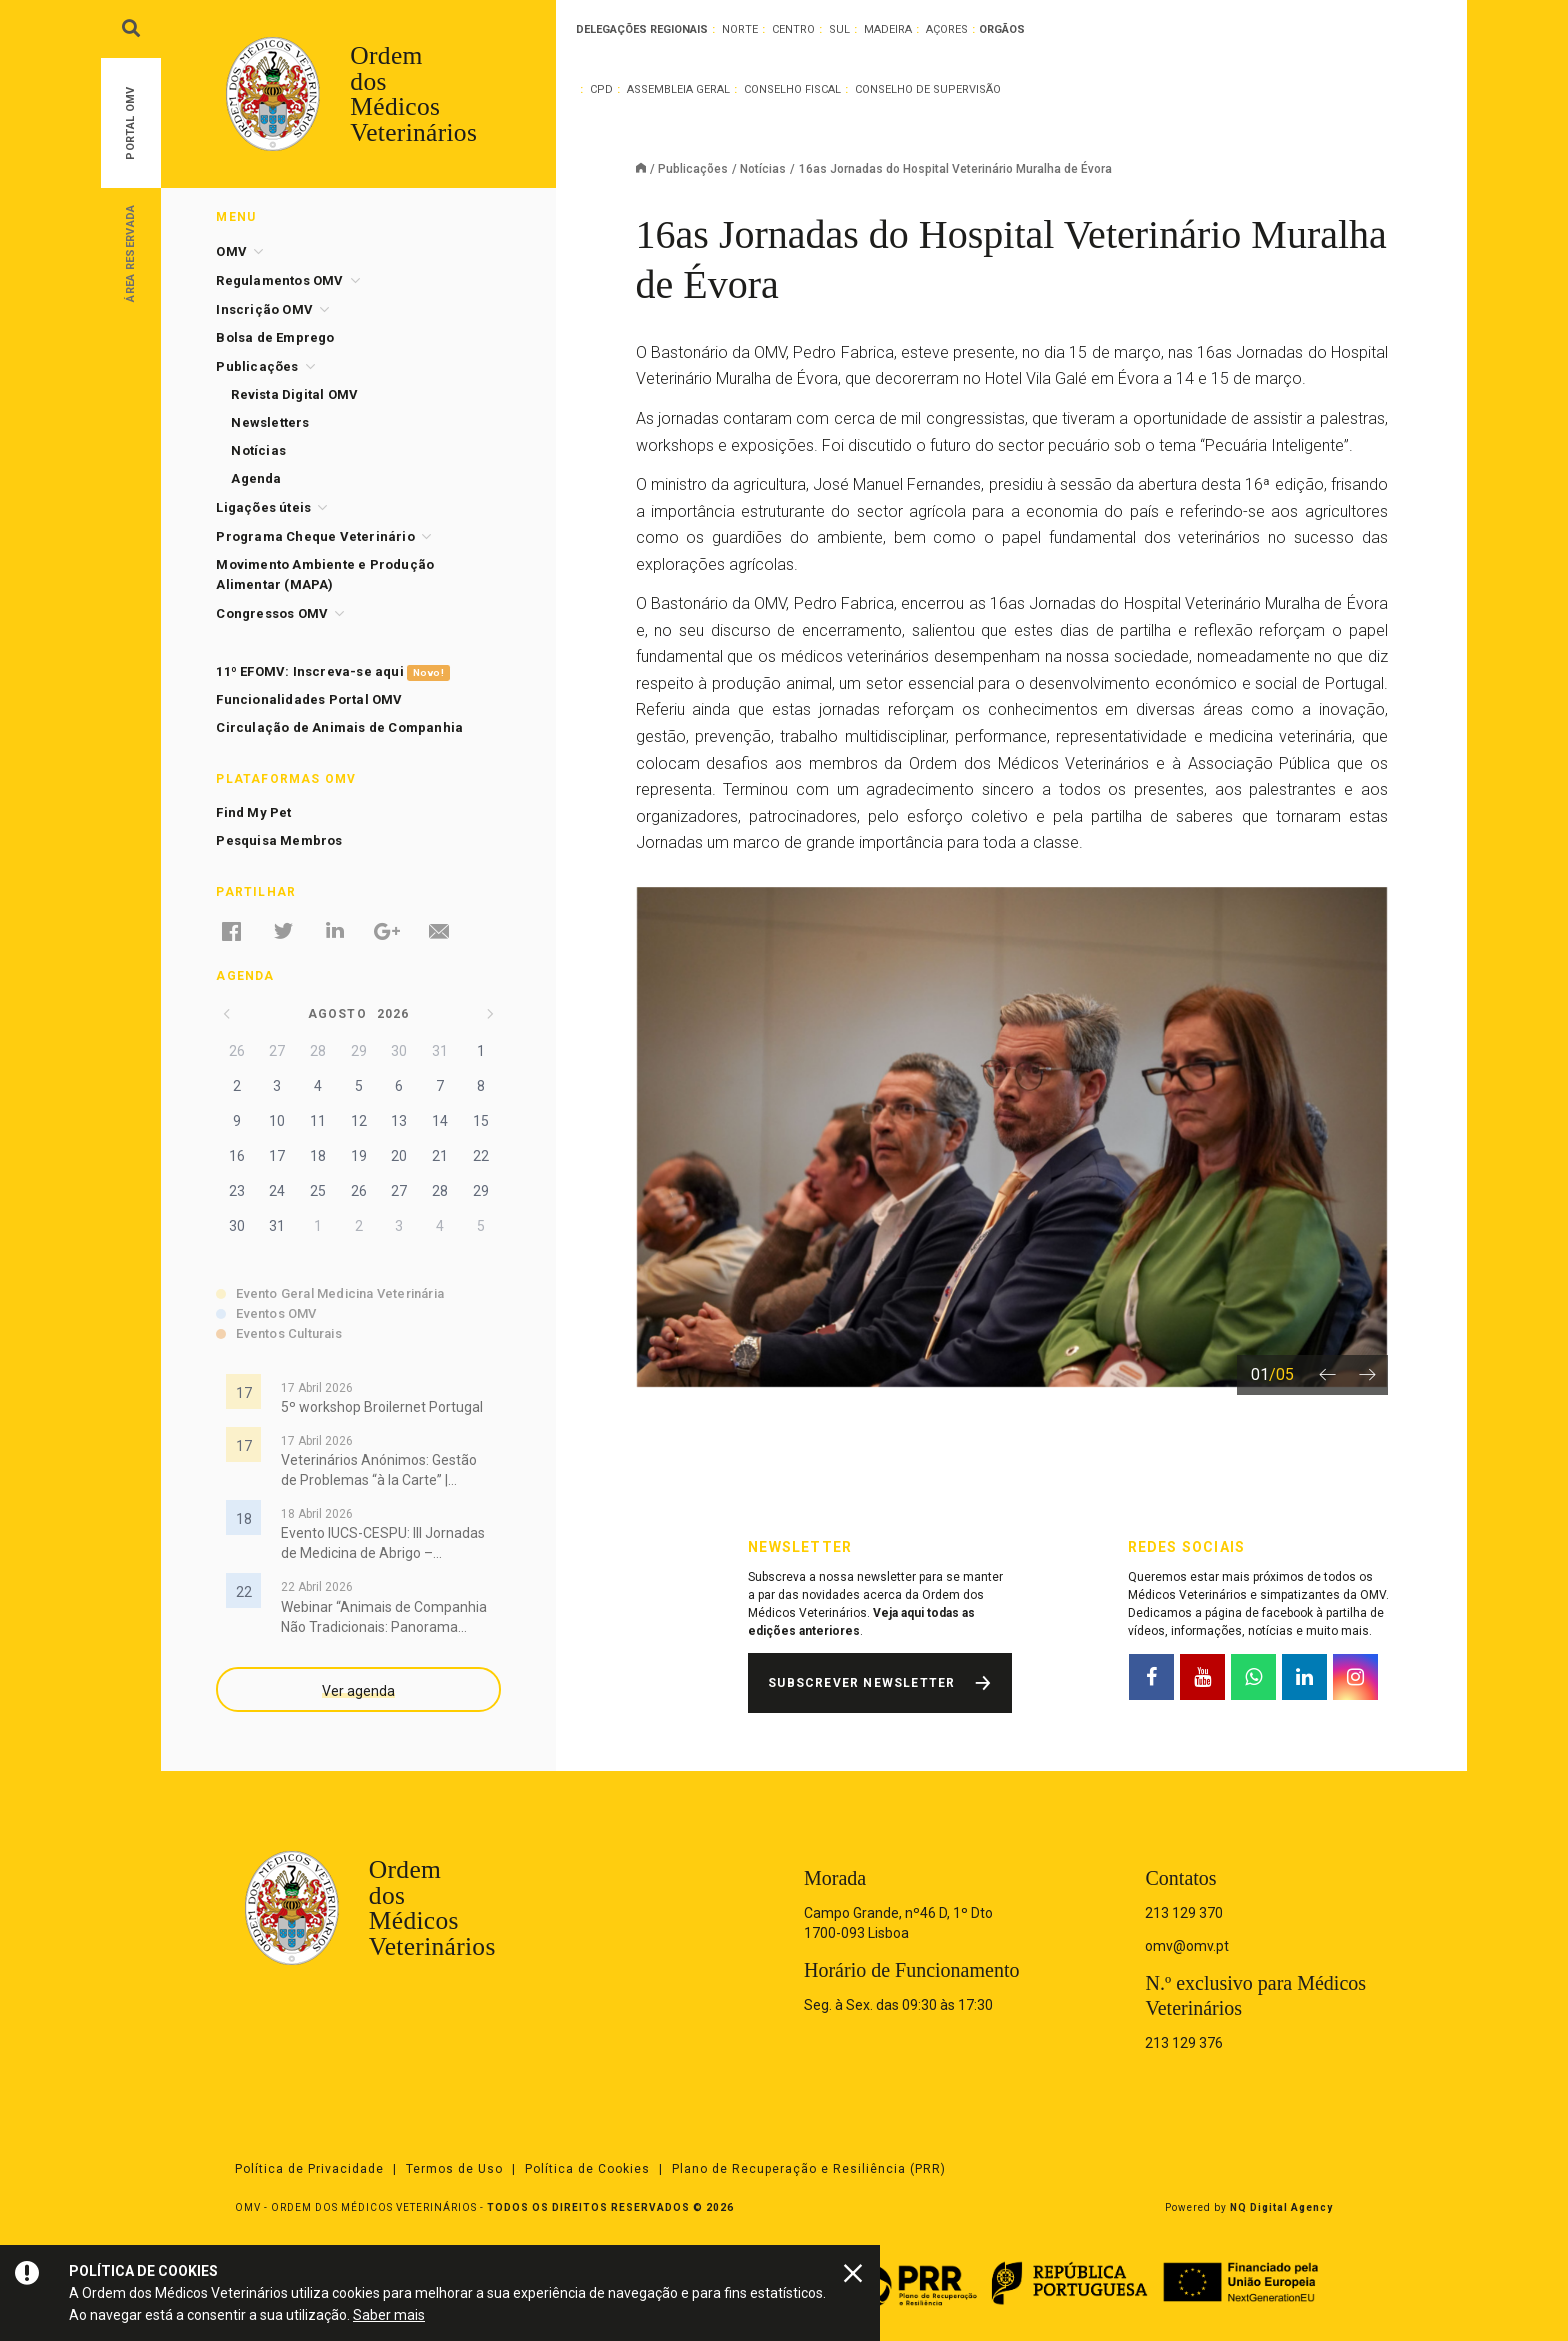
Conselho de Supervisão (928, 89)
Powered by (1249, 2207)
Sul (839, 29)
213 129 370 (1184, 1913)
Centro (793, 29)
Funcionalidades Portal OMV (309, 699)
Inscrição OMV (264, 309)
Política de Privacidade (309, 2169)
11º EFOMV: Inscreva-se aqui (332, 672)
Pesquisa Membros (279, 840)
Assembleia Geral (678, 89)
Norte (740, 29)
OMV (231, 251)
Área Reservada (130, 252)
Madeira (888, 29)
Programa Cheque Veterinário (315, 536)
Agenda (256, 478)
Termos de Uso (454, 2169)
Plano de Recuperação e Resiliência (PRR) (809, 2169)
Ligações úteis (263, 507)
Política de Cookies (587, 2169)
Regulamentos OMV (279, 280)
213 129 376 (1184, 2043)
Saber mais (389, 2315)
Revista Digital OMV (294, 394)
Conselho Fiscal (792, 89)
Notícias (763, 169)
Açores (947, 29)
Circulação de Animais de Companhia (339, 727)
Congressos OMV (272, 613)
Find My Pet (253, 812)
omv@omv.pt (1187, 1946)
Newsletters (270, 422)
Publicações (693, 169)
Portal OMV (130, 123)
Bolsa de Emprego (275, 337)
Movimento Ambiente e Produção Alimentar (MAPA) (325, 574)
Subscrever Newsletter (861, 1683)
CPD (601, 89)
